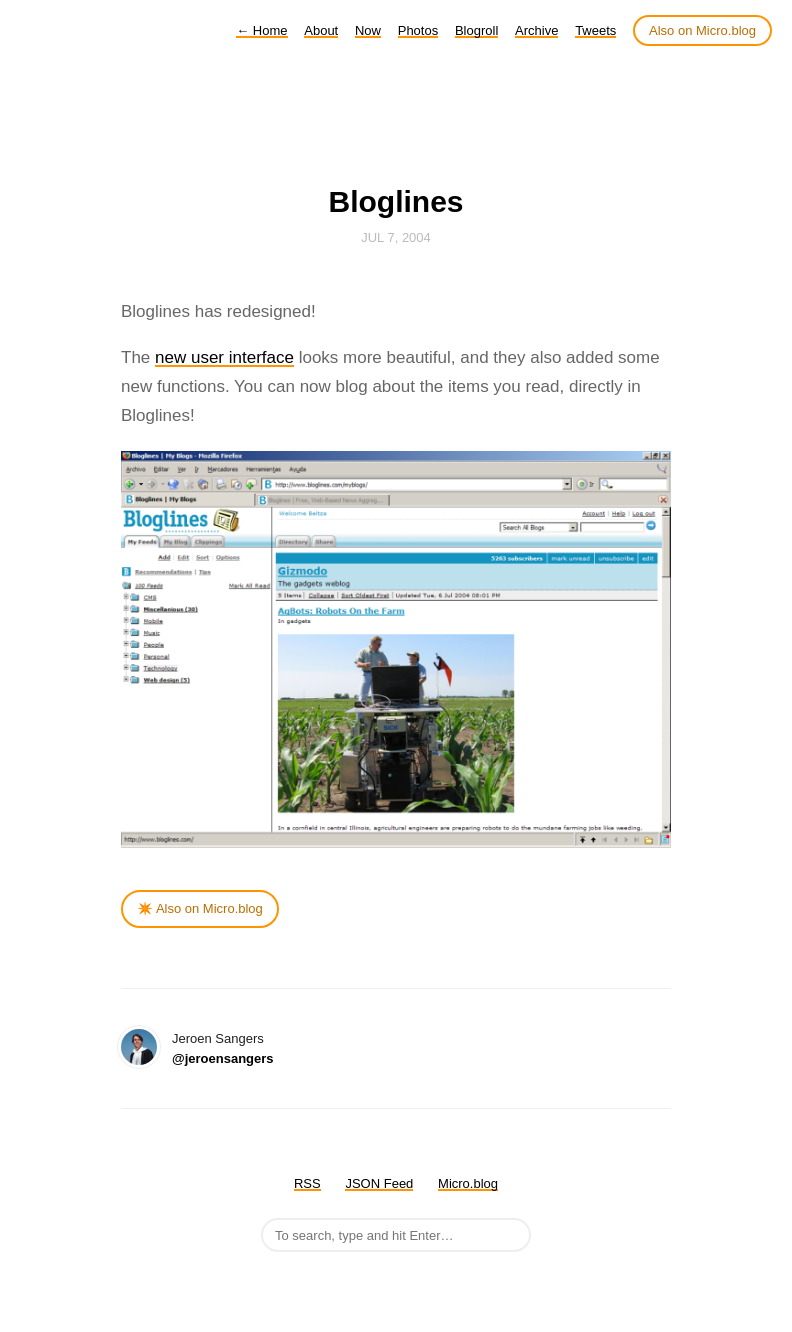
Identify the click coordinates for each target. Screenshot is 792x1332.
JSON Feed (379, 1183)
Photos (418, 30)
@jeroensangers (223, 1058)
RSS (307, 1183)
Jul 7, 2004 (396, 237)
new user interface (224, 357)
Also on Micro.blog (702, 30)
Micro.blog (468, 1183)
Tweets (595, 30)
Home (261, 30)
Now (368, 30)
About (321, 30)
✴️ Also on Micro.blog (200, 908)
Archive (536, 30)
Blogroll (476, 30)
